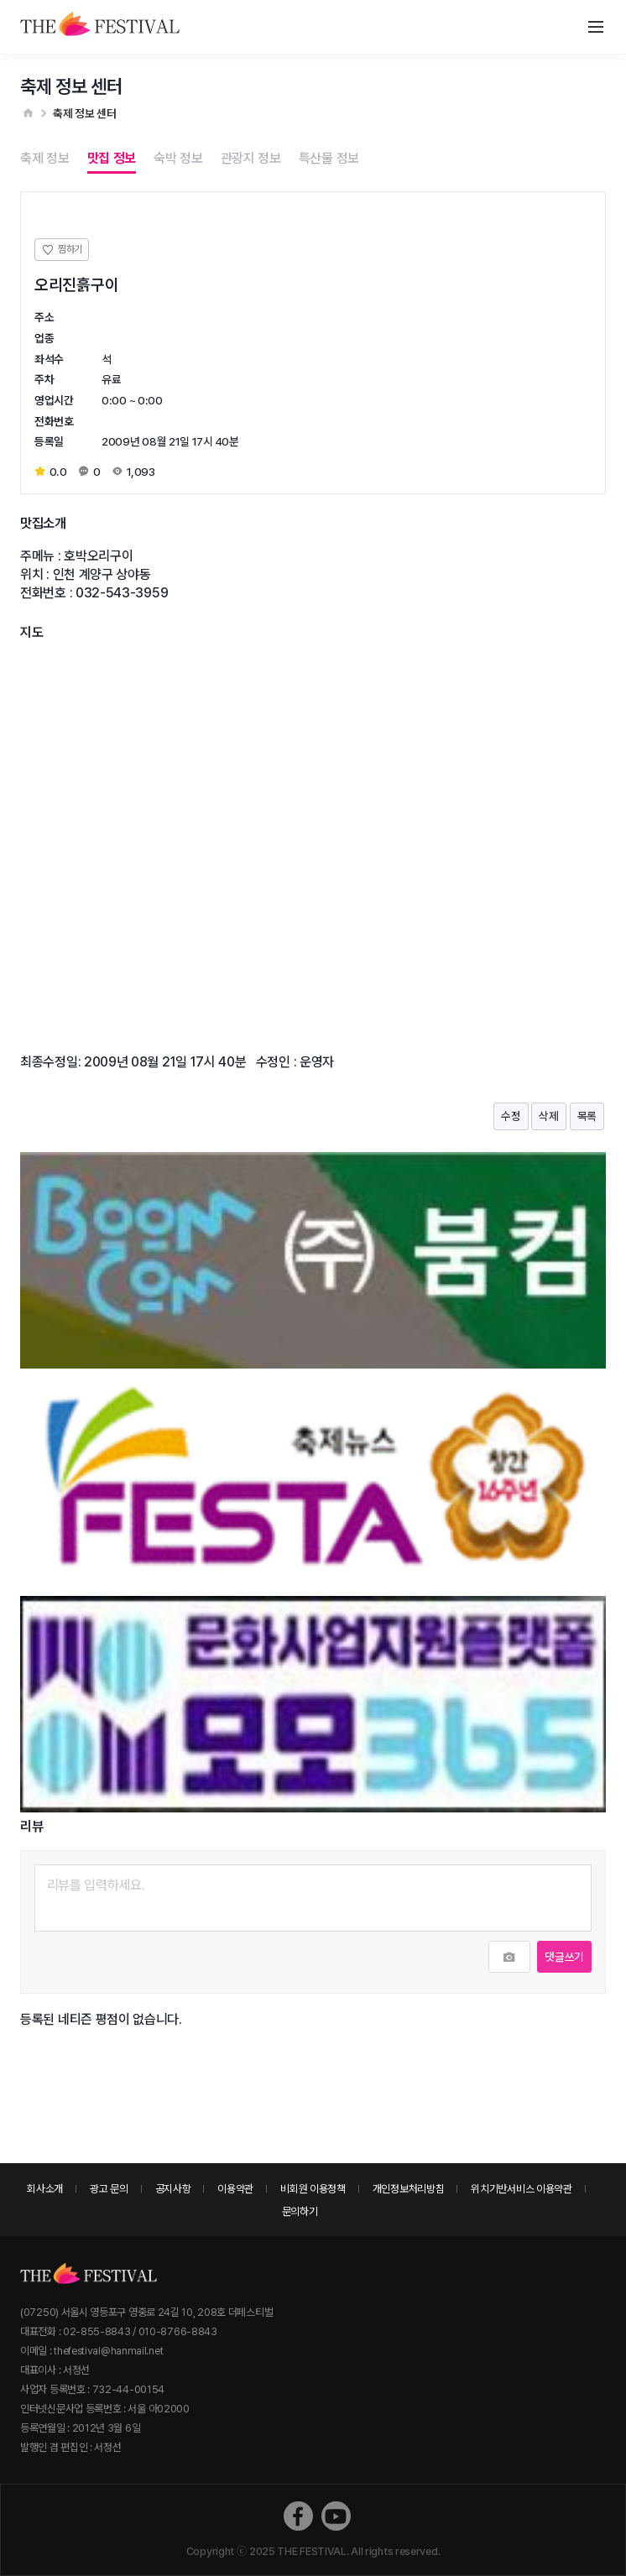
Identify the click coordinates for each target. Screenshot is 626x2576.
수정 (510, 1116)
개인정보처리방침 (409, 2188)
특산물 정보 (329, 158)
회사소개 (45, 2188)
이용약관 (235, 2188)
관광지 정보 (251, 158)
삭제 (548, 1116)
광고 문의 (109, 2188)
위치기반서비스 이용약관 (521, 2188)
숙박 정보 (178, 158)
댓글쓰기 (564, 1956)
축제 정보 (45, 158)
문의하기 (300, 2211)
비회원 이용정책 (313, 2188)
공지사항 (173, 2188)
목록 (587, 1116)
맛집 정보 (112, 158)
